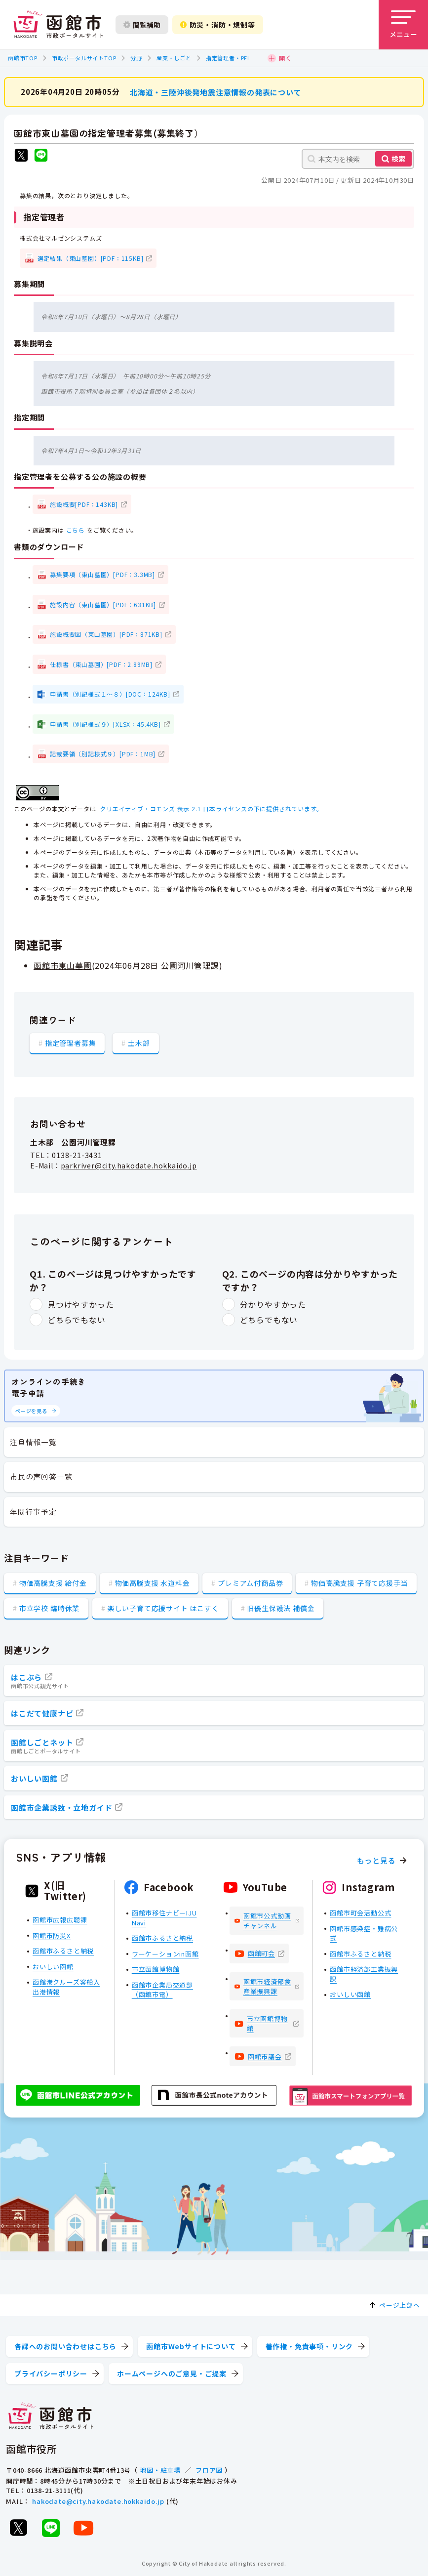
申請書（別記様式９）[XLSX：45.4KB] (105, 723)
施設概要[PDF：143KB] (84, 503)
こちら (75, 530)
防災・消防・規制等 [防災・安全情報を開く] (217, 25)
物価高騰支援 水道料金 (152, 1583)
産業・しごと (174, 58)
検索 (398, 159)
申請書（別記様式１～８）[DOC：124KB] (110, 694)
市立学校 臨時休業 (49, 1608)
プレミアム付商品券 (250, 1583)
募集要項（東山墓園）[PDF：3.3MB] (102, 574)
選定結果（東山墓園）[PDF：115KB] (91, 257)
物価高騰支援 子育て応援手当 (359, 1583)
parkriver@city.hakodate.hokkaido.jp (129, 1165)
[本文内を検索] (358, 159)
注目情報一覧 (33, 1442)
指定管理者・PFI (227, 58)
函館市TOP (23, 58)
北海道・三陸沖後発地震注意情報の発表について (216, 91)
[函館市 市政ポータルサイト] (58, 24)
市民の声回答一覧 (41, 1476)
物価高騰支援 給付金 (53, 1583)
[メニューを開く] (403, 24)
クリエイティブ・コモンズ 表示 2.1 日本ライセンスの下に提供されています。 (211, 808)
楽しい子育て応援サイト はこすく (163, 1608)
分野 (136, 58)
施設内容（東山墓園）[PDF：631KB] (103, 604)
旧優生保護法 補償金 (280, 1608)
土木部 (139, 1042)
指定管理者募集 (70, 1042)
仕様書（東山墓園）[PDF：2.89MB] (101, 664)
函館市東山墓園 (63, 965)
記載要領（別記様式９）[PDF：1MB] (103, 753)
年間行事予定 (33, 1511)
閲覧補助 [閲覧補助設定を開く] (141, 25)
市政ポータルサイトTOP (84, 58)
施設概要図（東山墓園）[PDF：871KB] (106, 634)
